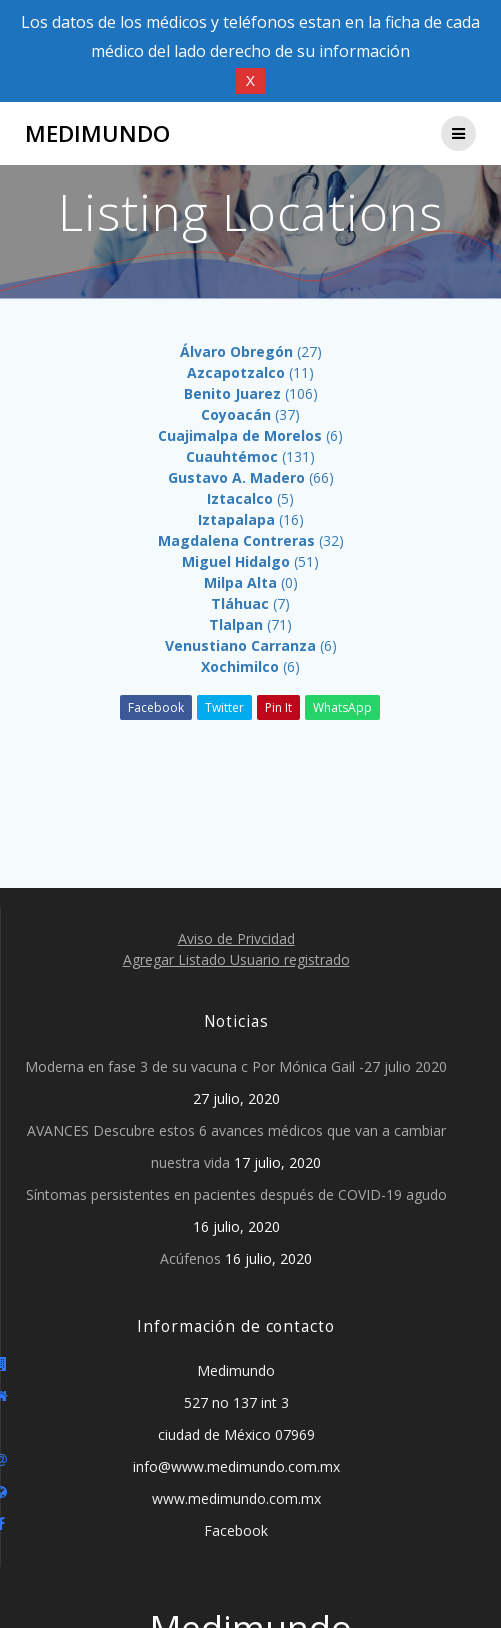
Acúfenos (190, 1258)
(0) (251, 582)
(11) (250, 372)
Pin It (278, 707)
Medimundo (97, 134)
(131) (250, 456)
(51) (250, 561)
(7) (250, 603)
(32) (251, 540)
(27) (251, 351)
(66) (251, 477)
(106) (251, 393)
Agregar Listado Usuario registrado (236, 959)
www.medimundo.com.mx (236, 1498)
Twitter (224, 707)
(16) (251, 519)
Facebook (156, 707)
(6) (250, 435)
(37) (250, 414)
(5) (250, 498)
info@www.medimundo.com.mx (236, 1466)
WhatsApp (342, 707)
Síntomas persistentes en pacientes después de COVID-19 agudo (236, 1194)
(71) (250, 624)
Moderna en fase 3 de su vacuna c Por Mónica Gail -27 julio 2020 (236, 1066)
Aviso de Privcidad (236, 938)
